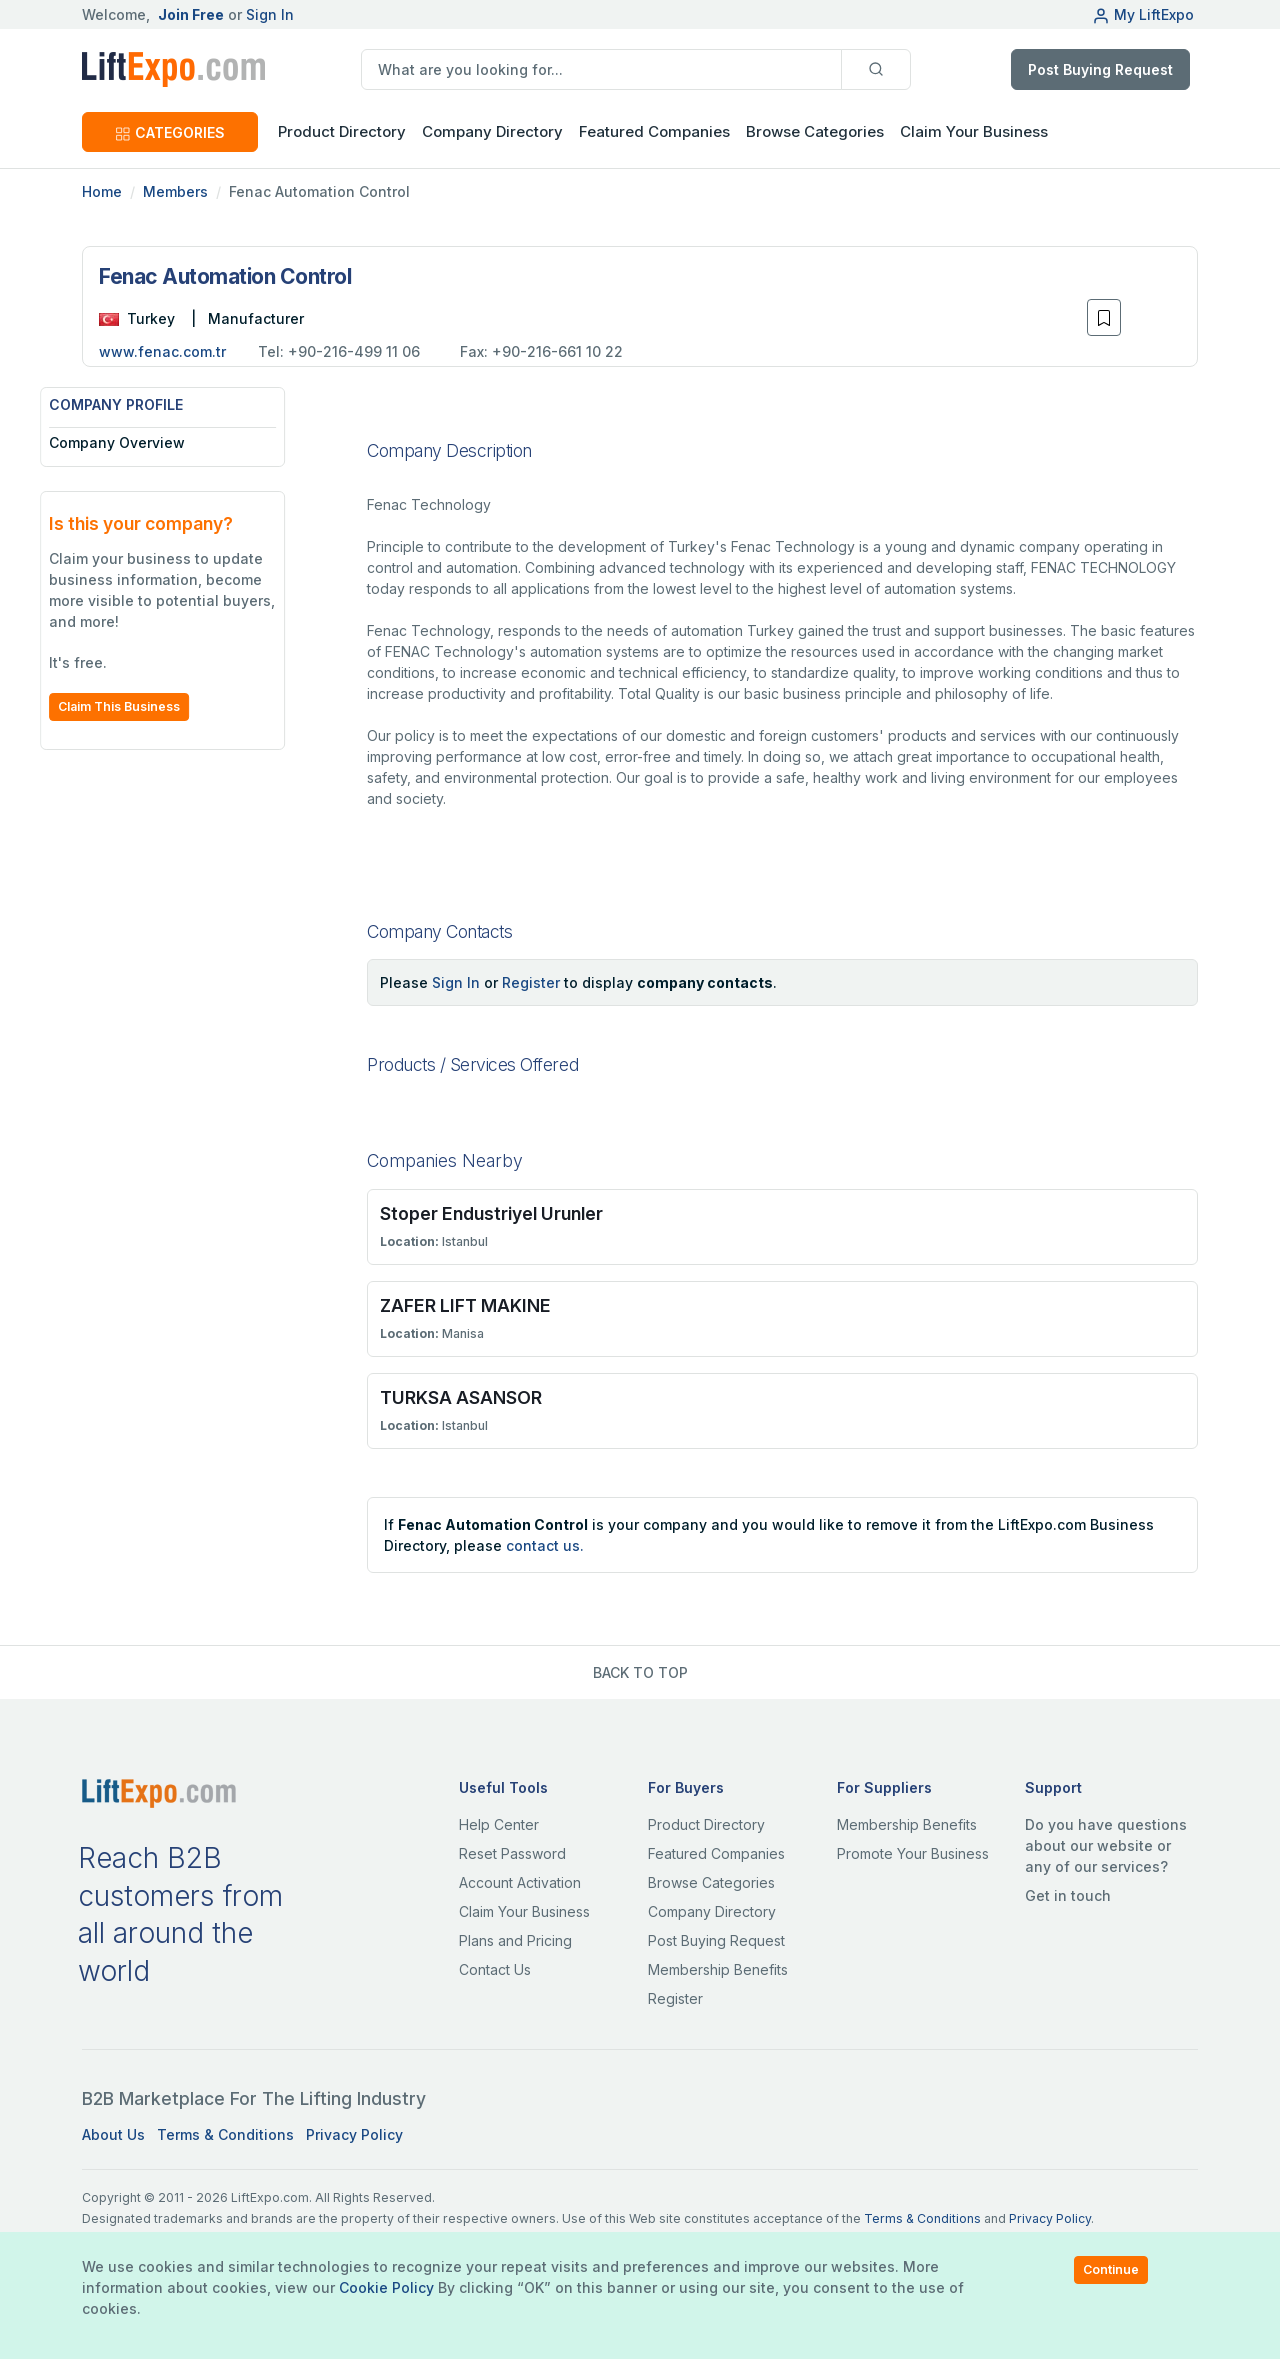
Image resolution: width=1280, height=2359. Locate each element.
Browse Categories (815, 131)
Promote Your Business (913, 1853)
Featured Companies (654, 131)
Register (531, 982)
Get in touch (1068, 1895)
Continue (1111, 2269)
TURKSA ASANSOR (461, 1397)
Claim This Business (161, 706)
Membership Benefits (718, 1969)
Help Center (499, 1824)
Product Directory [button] (342, 131)
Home (102, 191)
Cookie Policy (386, 2287)
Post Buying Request (1100, 69)
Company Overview (159, 442)
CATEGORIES (170, 132)
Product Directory (706, 1824)
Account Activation (520, 1882)
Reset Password (512, 1853)
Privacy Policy (354, 2134)
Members (175, 191)
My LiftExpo (1143, 14)
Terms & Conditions (225, 2134)
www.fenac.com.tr (162, 351)
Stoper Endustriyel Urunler (491, 1213)
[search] (601, 69)
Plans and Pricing (515, 1940)
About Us (113, 2134)
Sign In (270, 14)
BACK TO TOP (640, 1672)
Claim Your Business (974, 131)
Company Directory (492, 131)
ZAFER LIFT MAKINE (465, 1305)
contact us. (545, 1545)
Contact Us (495, 1969)
